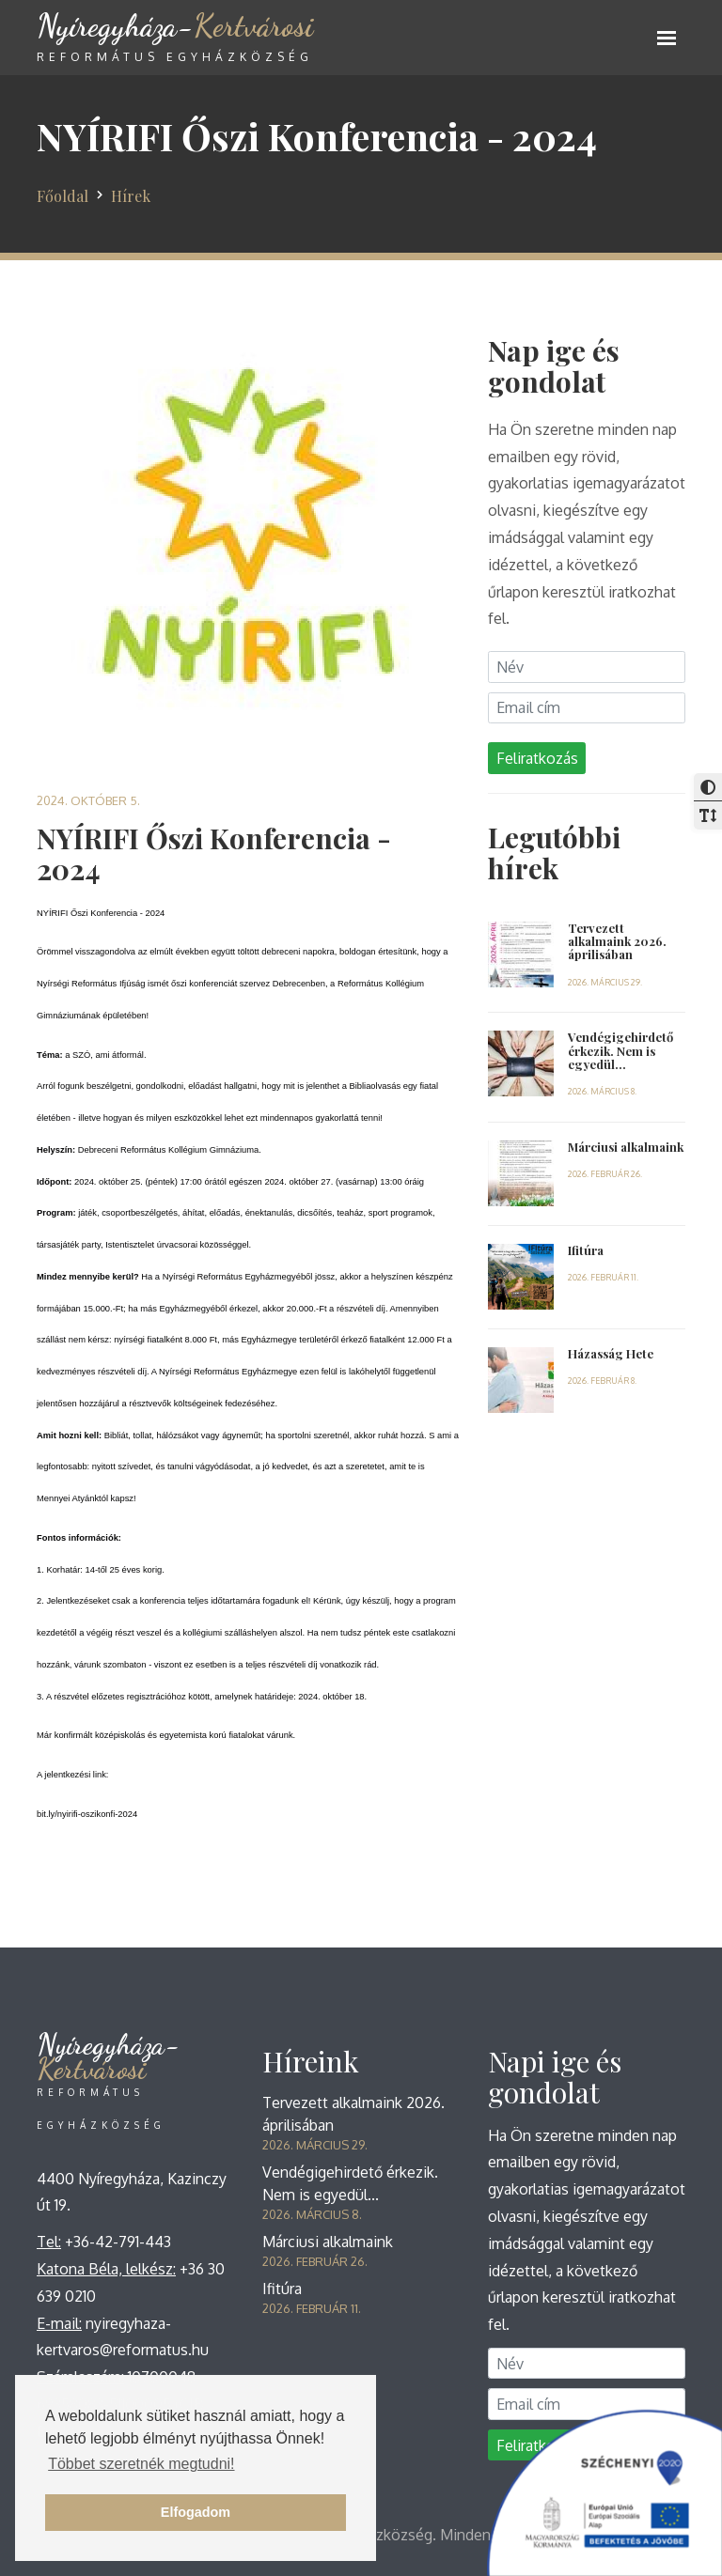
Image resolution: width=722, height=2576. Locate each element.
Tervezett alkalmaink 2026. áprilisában (617, 941)
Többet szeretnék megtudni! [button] (141, 2464)
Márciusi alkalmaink (625, 1147)
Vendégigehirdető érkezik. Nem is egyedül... (620, 1050)
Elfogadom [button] (195, 2512)
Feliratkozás (537, 758)
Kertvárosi (175, 47)
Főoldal (62, 196)
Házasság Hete (610, 1353)
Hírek (130, 196)
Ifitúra (586, 1250)
